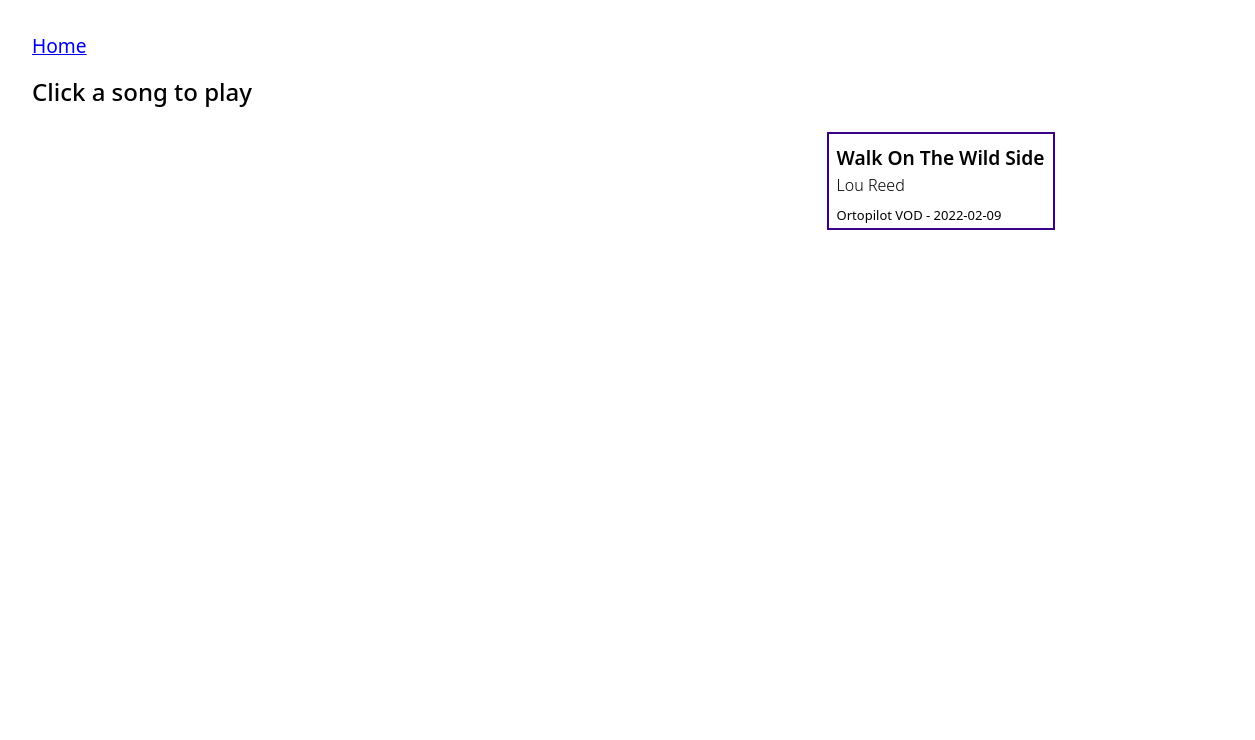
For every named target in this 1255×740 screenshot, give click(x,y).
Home (59, 45)
